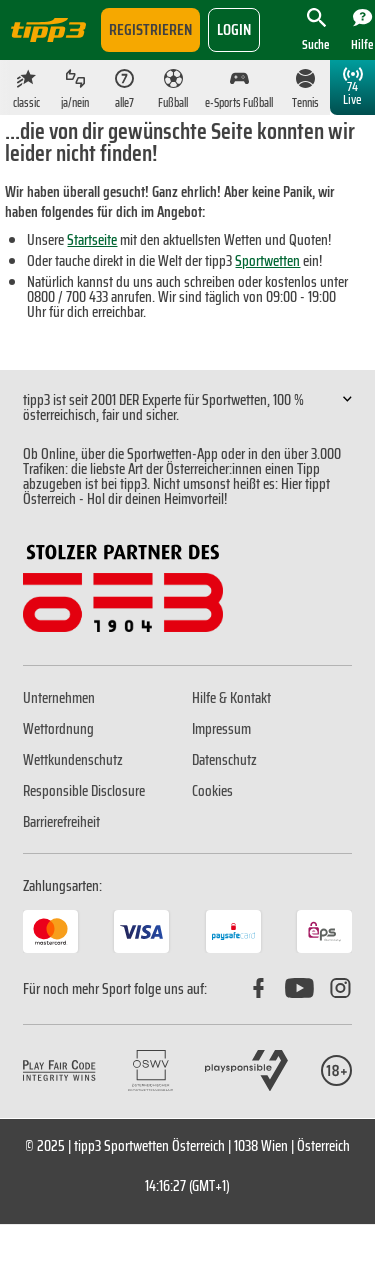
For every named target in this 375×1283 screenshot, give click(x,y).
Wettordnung (58, 729)
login (234, 29)
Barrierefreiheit (61, 822)
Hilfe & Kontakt (231, 698)
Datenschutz (224, 760)
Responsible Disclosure (84, 791)
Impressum (221, 729)
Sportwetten (267, 261)
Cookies (212, 791)
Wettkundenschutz (73, 760)
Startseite (92, 240)
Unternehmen (59, 698)
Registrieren (150, 29)
